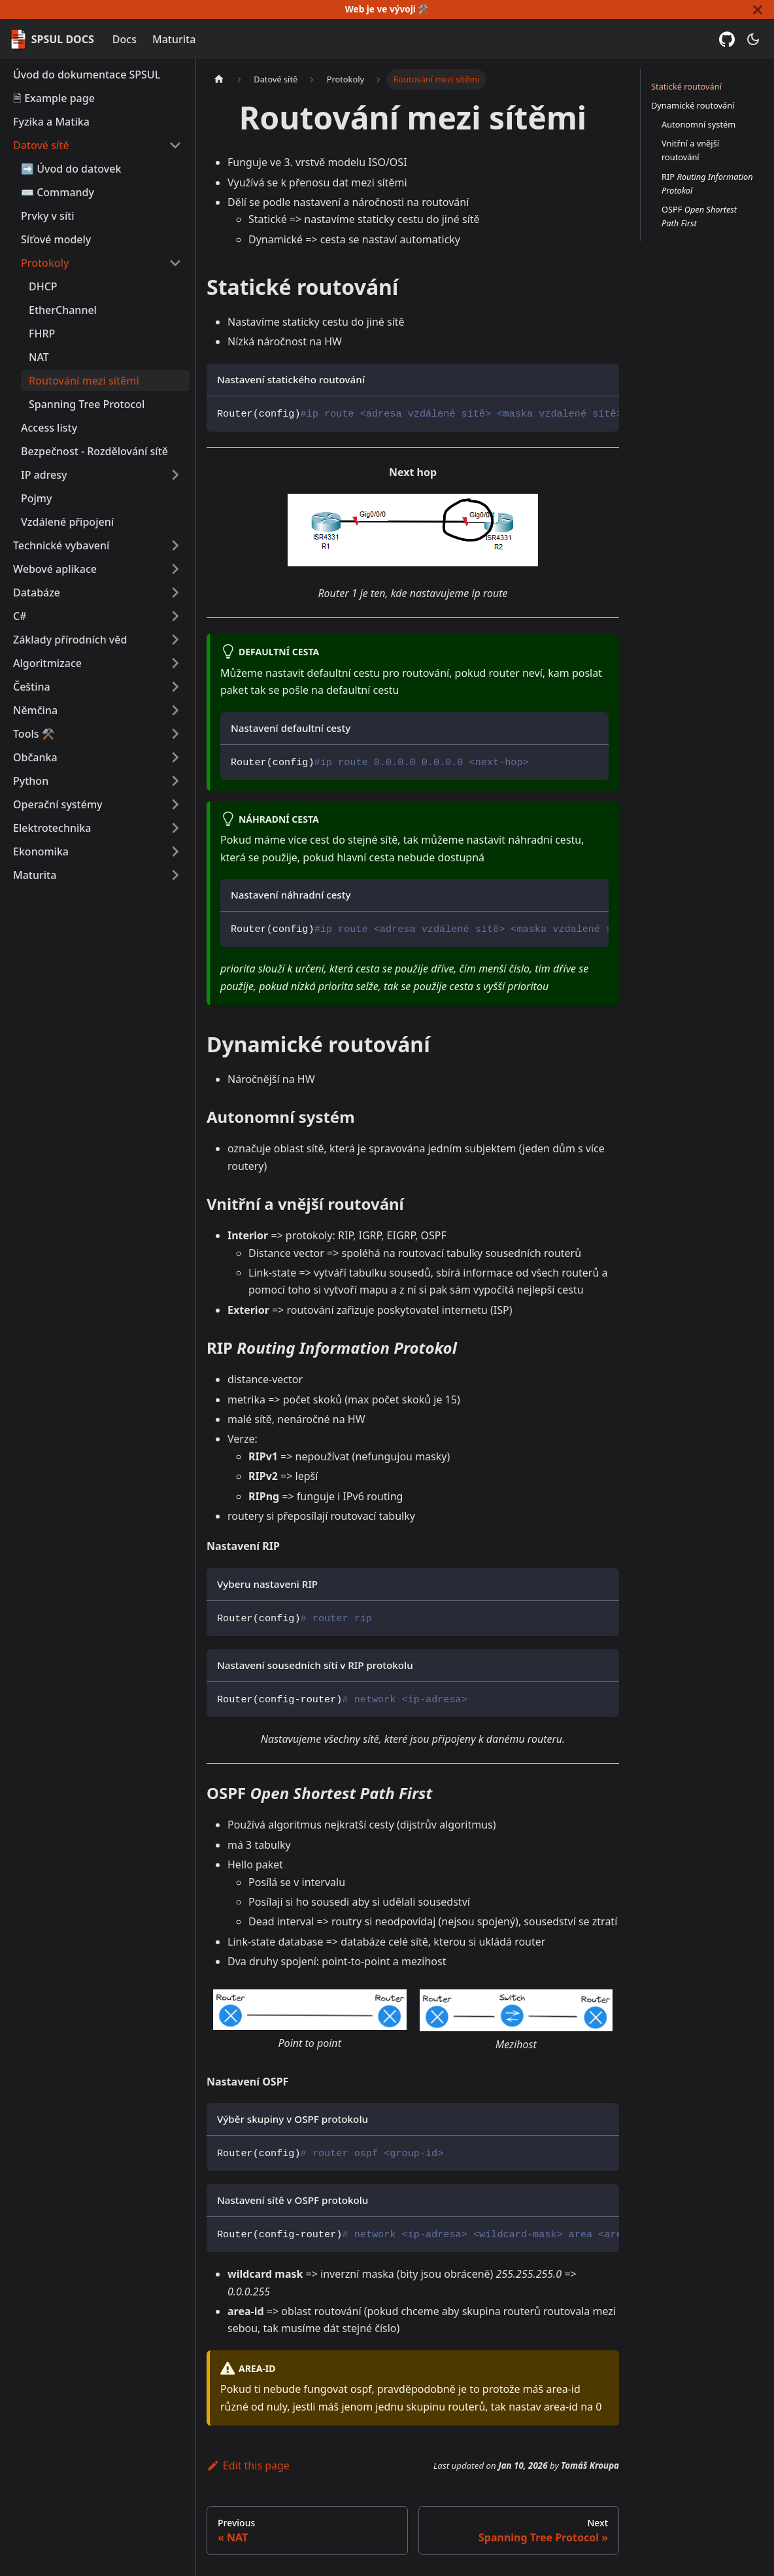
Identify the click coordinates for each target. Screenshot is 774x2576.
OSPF (699, 216)
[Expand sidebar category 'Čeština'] (175, 686)
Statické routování (686, 86)
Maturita (173, 39)
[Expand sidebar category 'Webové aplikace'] (175, 568)
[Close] (757, 9)
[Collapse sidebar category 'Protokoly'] (175, 262)
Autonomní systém (698, 124)
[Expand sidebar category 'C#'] (175, 616)
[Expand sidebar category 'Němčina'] (175, 710)
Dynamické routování (692, 105)
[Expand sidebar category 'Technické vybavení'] (175, 545)
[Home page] (219, 79)
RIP (707, 183)
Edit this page (248, 2465)
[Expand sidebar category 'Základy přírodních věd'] (175, 639)
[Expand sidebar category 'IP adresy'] (175, 474)
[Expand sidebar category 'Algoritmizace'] (175, 663)
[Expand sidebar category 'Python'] (175, 780)
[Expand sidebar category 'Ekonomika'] (175, 851)
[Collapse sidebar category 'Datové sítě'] (175, 145)
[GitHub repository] (727, 39)
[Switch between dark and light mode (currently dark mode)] (753, 39)
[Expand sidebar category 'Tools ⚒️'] (175, 733)
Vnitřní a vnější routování (690, 150)
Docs (124, 39)
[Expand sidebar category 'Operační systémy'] (175, 804)
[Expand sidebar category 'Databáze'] (175, 592)
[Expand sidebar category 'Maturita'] (175, 875)
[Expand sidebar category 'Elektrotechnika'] (175, 827)
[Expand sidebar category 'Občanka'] (175, 757)
